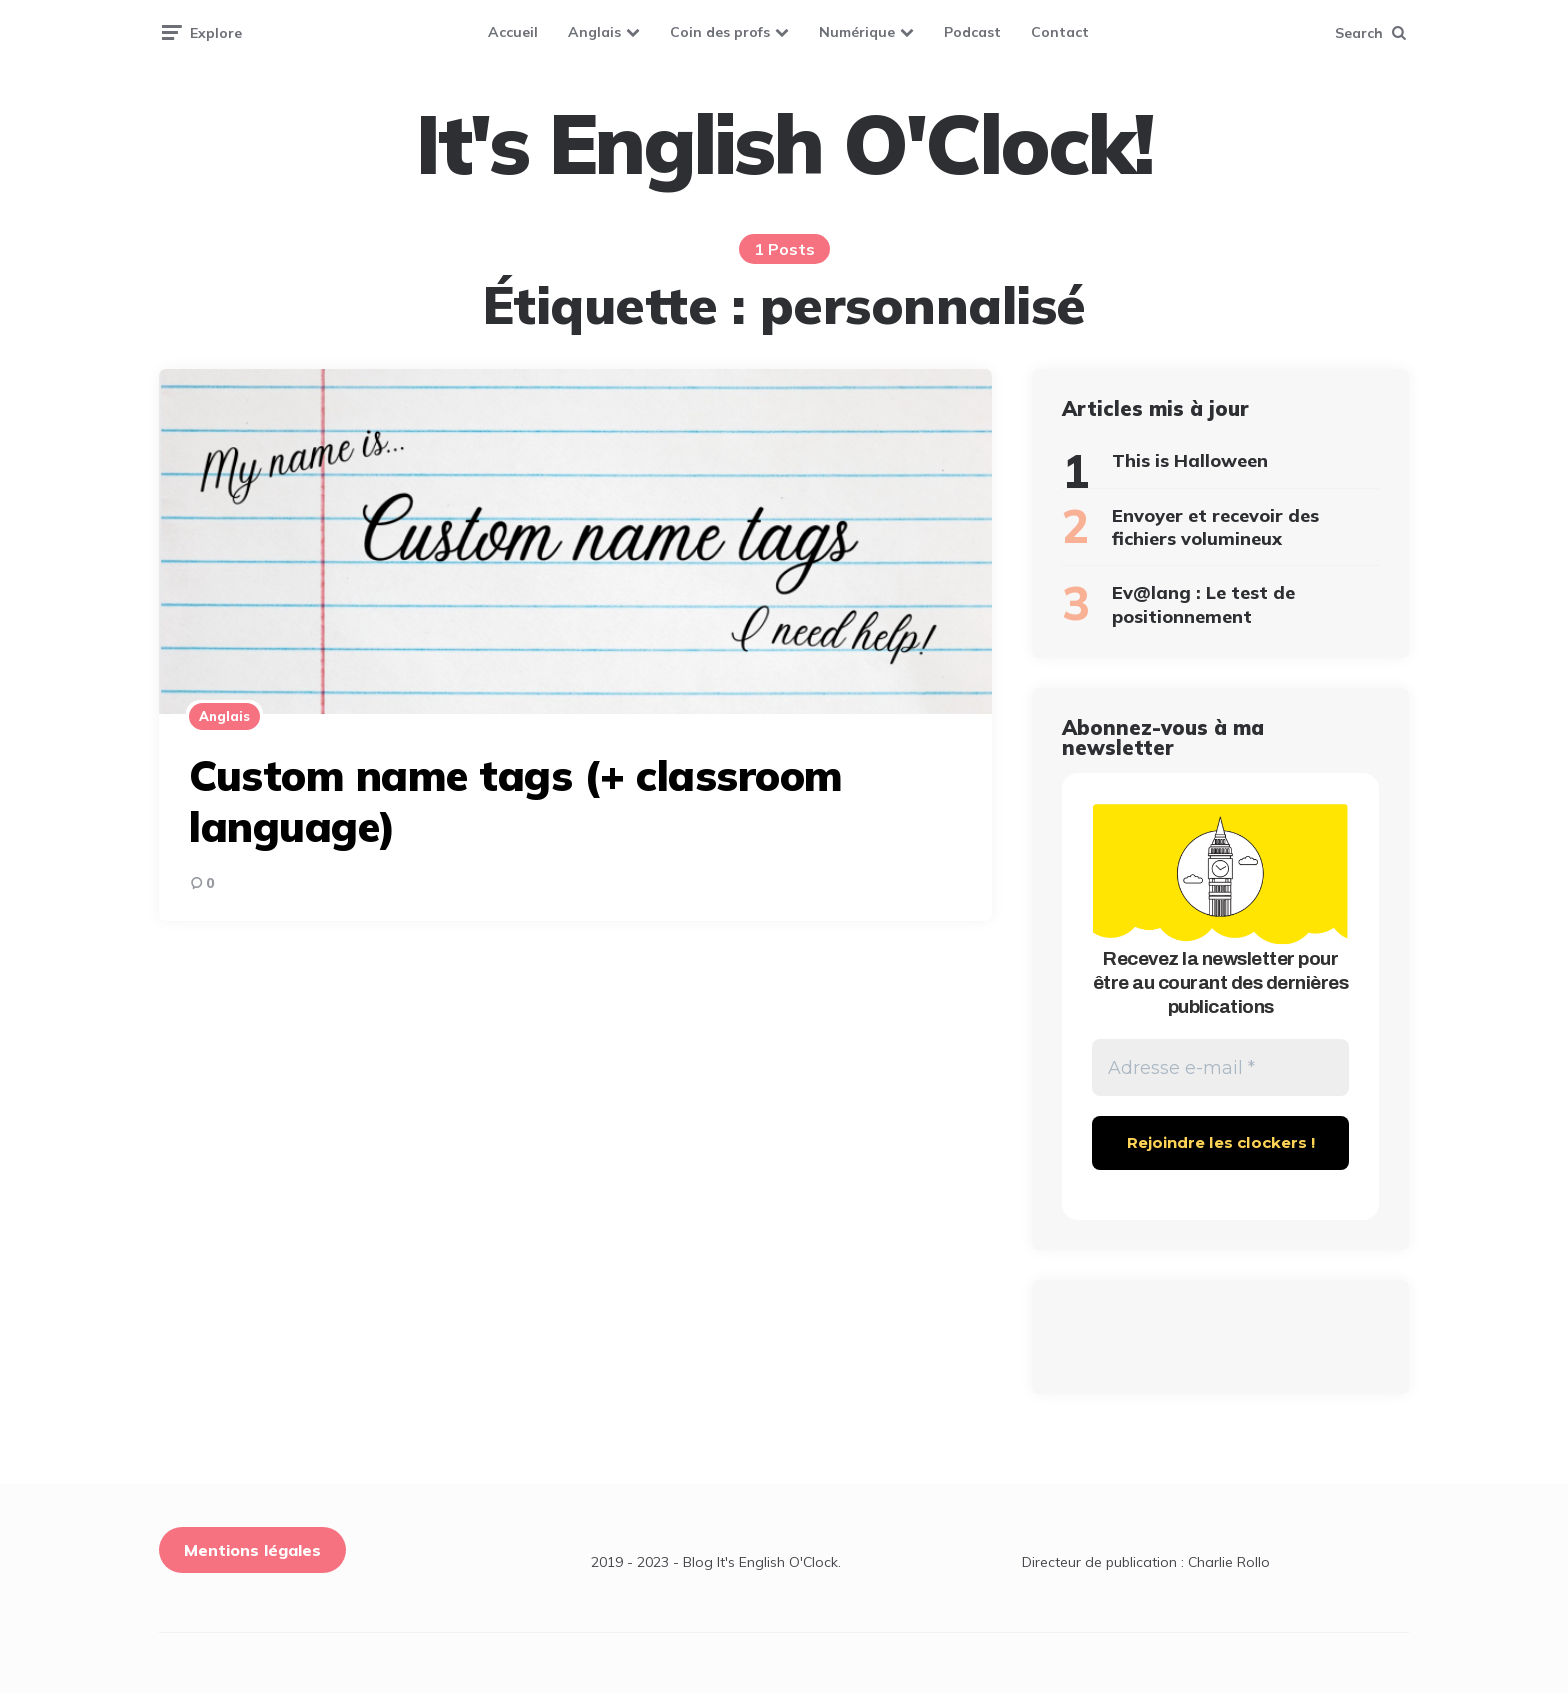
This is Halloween (1190, 460)
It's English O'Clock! (784, 144)
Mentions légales (252, 1554)
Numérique (857, 32)
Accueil (513, 32)
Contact (1060, 32)
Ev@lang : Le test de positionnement (1203, 604)
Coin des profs (720, 32)
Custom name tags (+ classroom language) (516, 800)
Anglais (594, 32)
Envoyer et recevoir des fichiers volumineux (1215, 527)
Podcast (972, 32)
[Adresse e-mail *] (1220, 1070)
